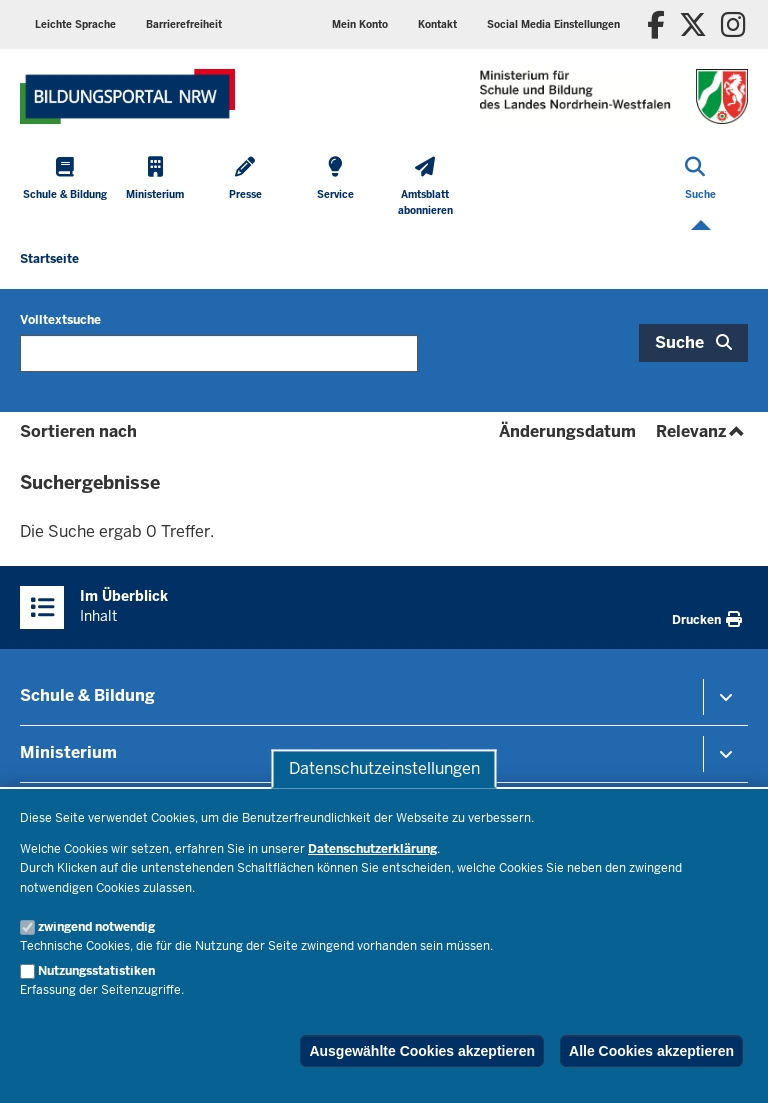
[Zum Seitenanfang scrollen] (728, 1066)
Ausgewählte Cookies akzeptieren (422, 1051)
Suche (679, 342)
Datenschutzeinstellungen (384, 768)
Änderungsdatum (567, 431)
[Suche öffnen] (700, 188)
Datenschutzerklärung (372, 849)
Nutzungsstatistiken (96, 971)
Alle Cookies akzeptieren (651, 1051)
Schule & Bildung (87, 695)
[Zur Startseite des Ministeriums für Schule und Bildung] (127, 96)
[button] (553, 24)
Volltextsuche (60, 320)
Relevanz (702, 431)
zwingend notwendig (96, 927)
